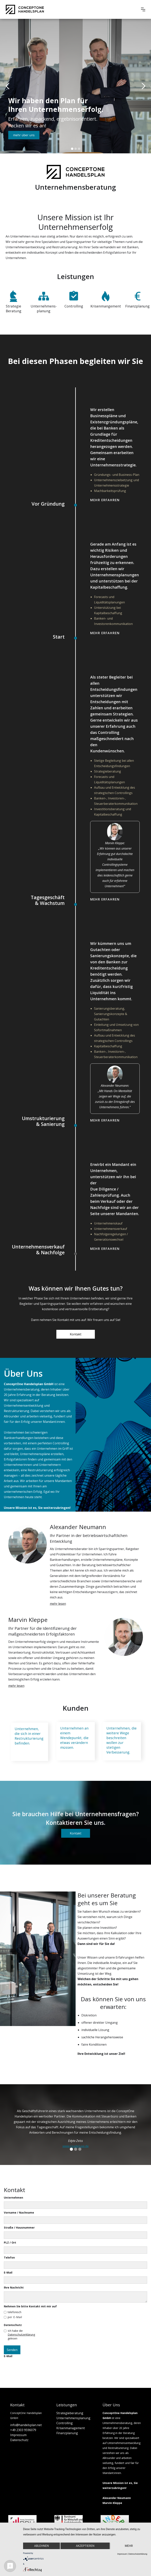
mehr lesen (58, 1604)
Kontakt (75, 1334)
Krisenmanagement (70, 2428)
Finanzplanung (67, 2433)
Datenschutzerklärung (21, 2334)
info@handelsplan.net (26, 2425)
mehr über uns (24, 135)
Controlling (64, 2423)
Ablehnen (41, 2546)
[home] (44, 9)
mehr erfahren (105, 500)
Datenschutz (19, 2440)
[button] (143, 9)
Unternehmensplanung (73, 2418)
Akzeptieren (85, 2546)
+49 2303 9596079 (23, 2430)
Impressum (18, 2435)
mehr (129, 2546)
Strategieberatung (69, 2413)
